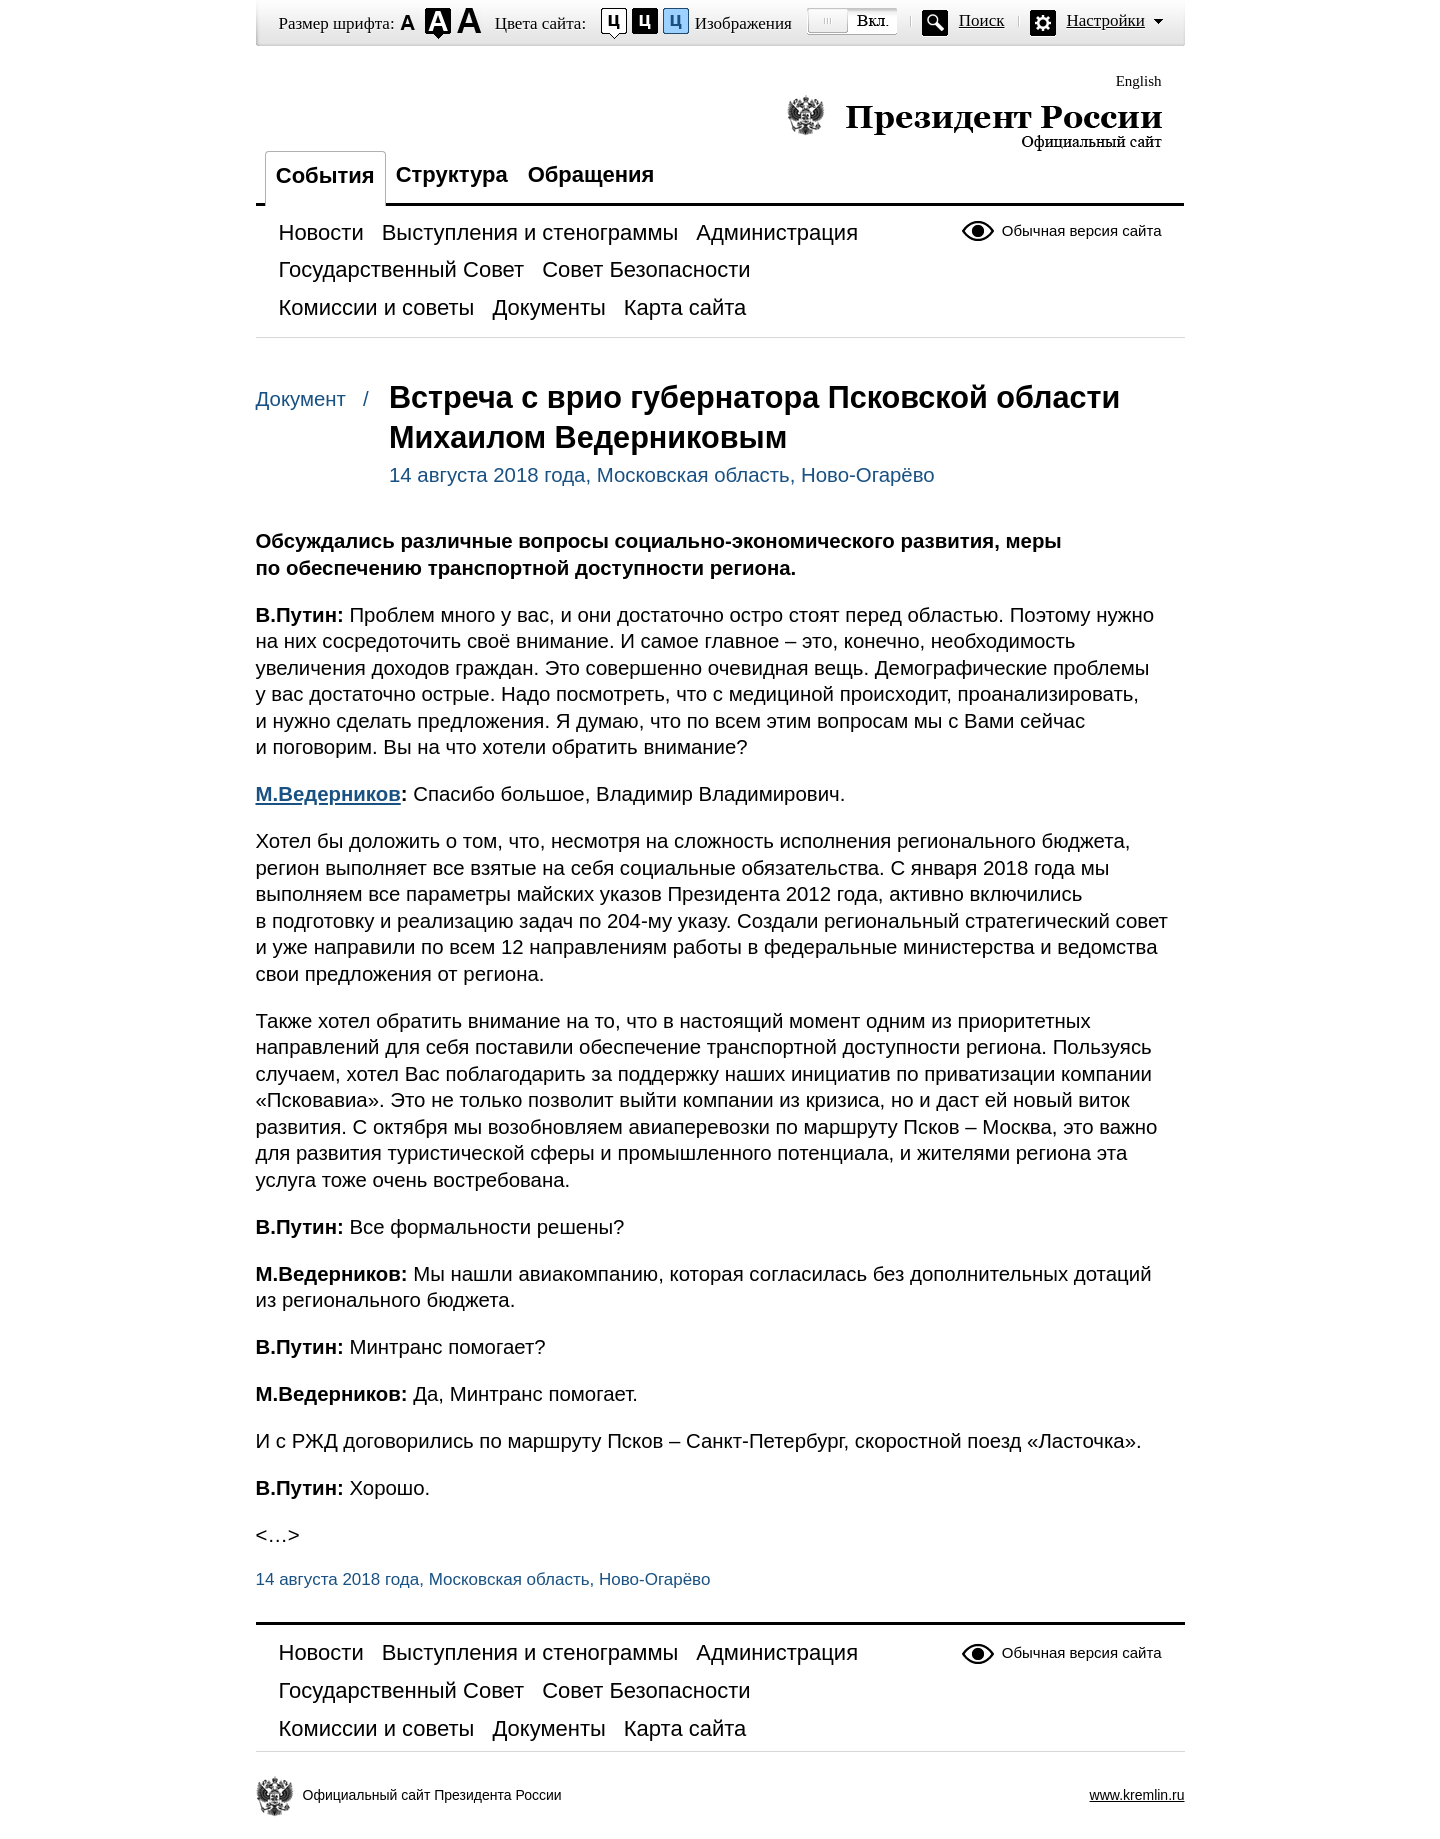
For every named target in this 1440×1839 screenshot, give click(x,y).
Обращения (591, 174)
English (1139, 81)
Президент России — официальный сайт (974, 122)
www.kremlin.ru (1137, 1795)
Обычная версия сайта (1082, 230)
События (325, 175)
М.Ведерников (328, 794)
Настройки (1106, 20)
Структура (452, 174)
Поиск (982, 20)
